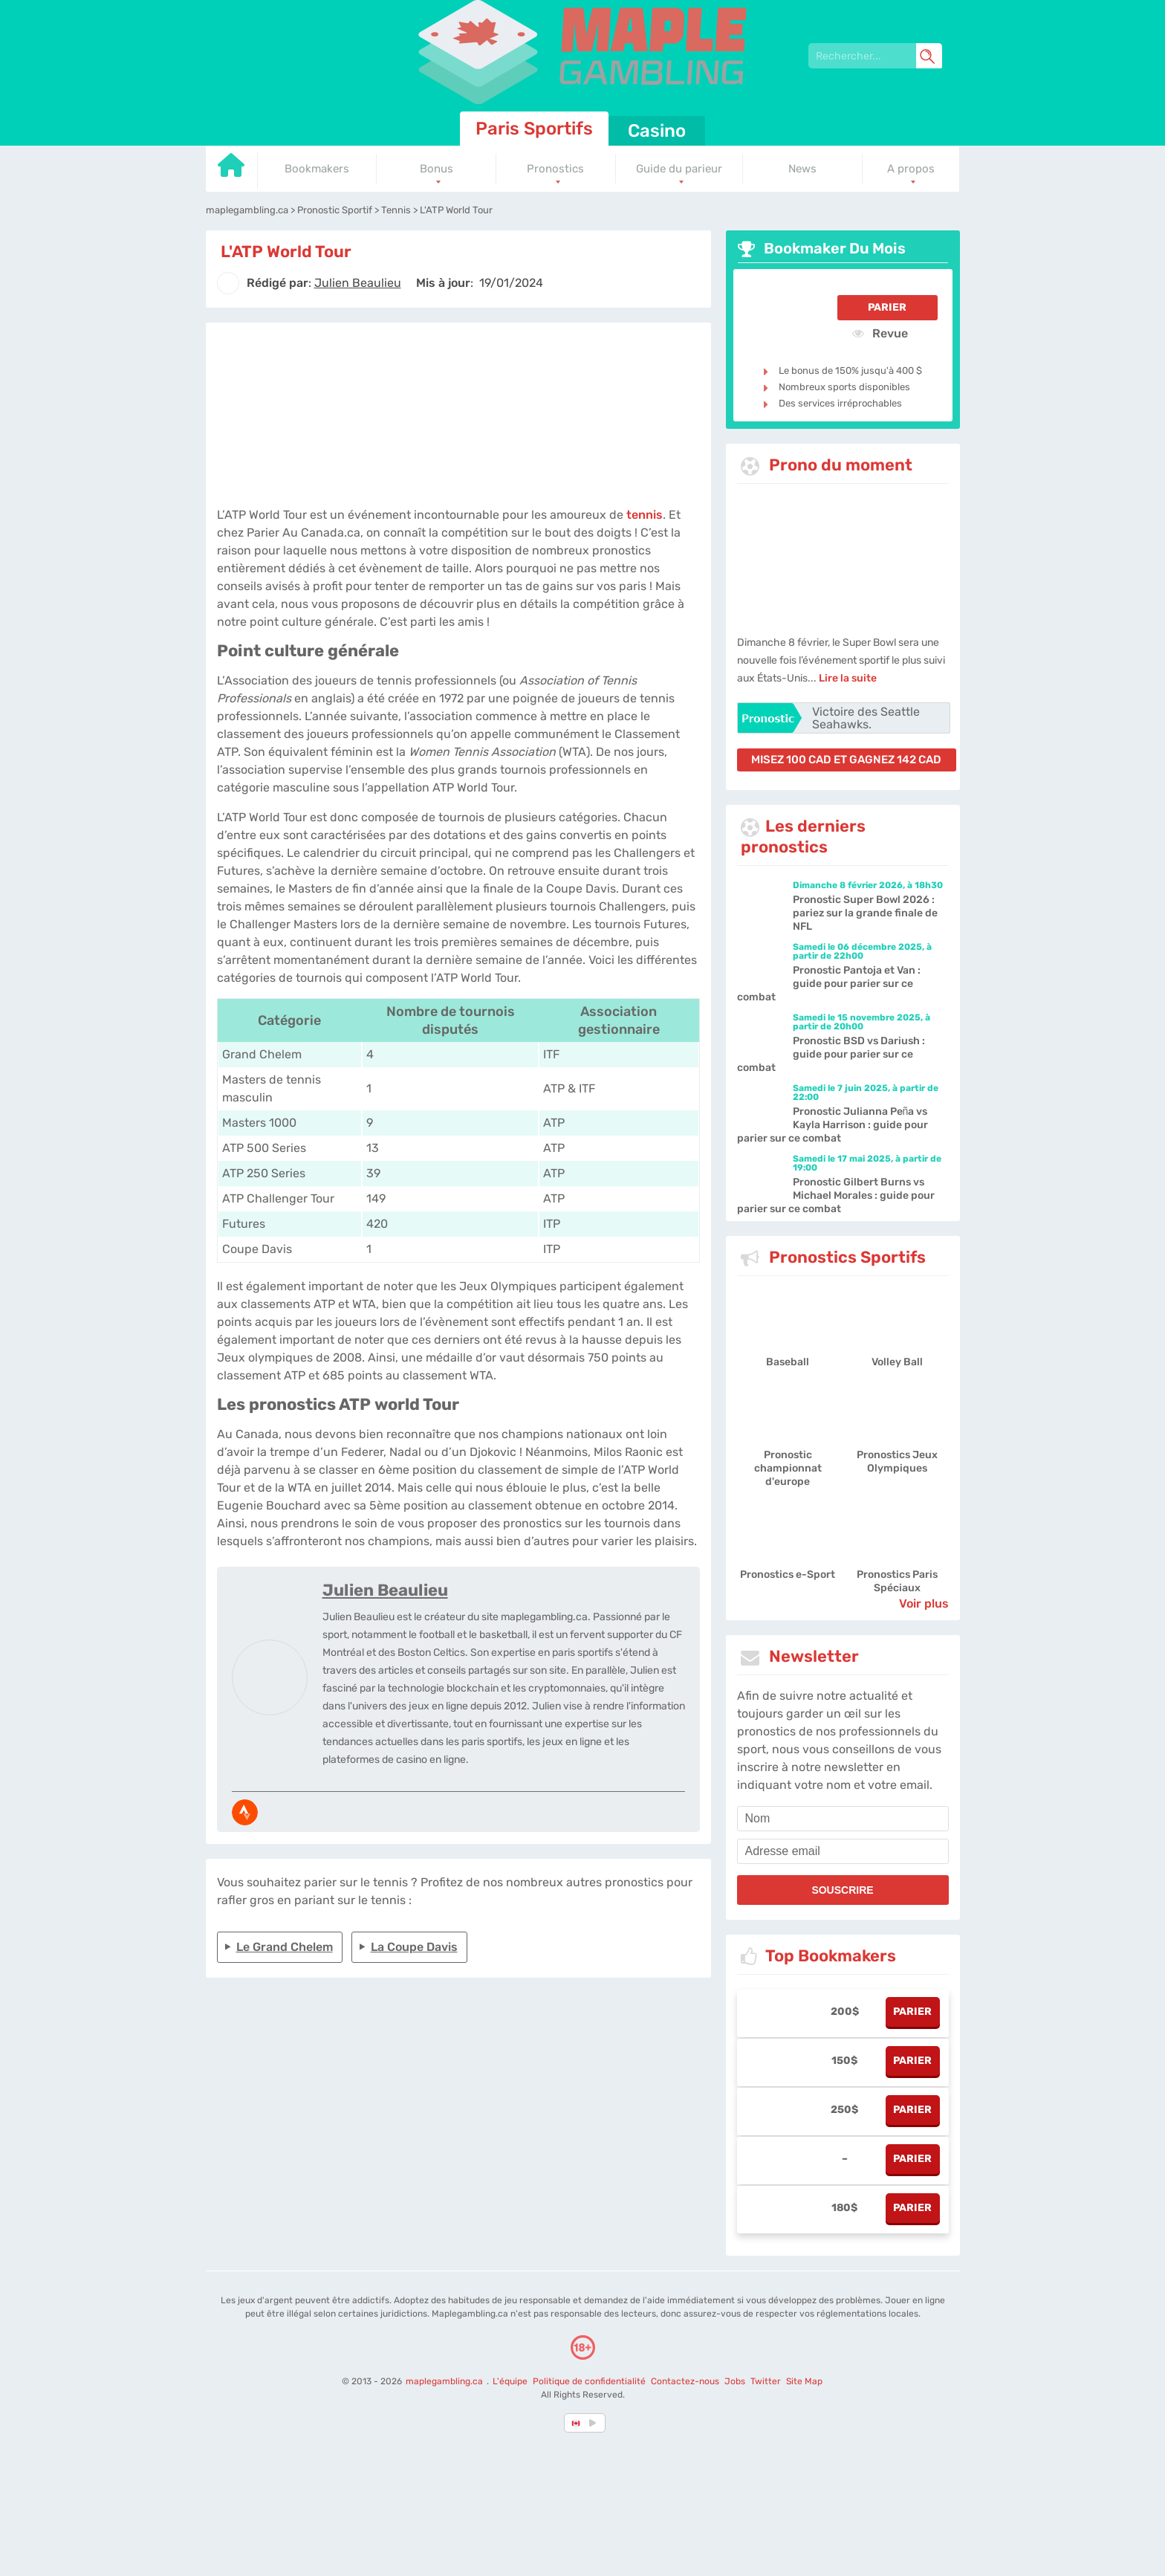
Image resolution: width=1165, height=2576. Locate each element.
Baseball (787, 1362)
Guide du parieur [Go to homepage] (679, 168)
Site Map (804, 2381)
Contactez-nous (685, 2381)
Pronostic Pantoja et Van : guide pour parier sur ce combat (829, 983)
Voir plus (924, 1603)
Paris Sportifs (534, 128)
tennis (644, 515)
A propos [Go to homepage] (911, 168)
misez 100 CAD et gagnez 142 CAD (846, 759)
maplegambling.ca (445, 2381)
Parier (887, 307)
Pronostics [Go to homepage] (555, 168)
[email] (843, 1851)
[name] (843, 1818)
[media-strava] (245, 1812)
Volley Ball (897, 1362)
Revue (880, 333)
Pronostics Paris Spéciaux (897, 1581)
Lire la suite (848, 678)
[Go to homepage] (232, 170)
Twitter (765, 2381)
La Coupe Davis (414, 1947)
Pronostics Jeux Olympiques (897, 1462)
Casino (657, 130)
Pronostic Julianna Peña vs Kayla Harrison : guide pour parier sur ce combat (832, 1125)
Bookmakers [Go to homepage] (317, 168)
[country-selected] (576, 2423)
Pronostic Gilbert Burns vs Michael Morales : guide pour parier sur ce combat (836, 1195)
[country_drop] (595, 2423)
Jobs (734, 2381)
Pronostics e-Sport (787, 1574)
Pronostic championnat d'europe (788, 1468)
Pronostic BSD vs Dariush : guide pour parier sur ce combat (831, 1054)
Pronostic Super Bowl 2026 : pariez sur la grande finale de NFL (865, 913)
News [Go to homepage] (802, 168)
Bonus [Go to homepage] (436, 168)
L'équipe (510, 2381)
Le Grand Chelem (284, 1947)
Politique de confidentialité (590, 2381)
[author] (228, 283)
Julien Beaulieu (385, 1590)
